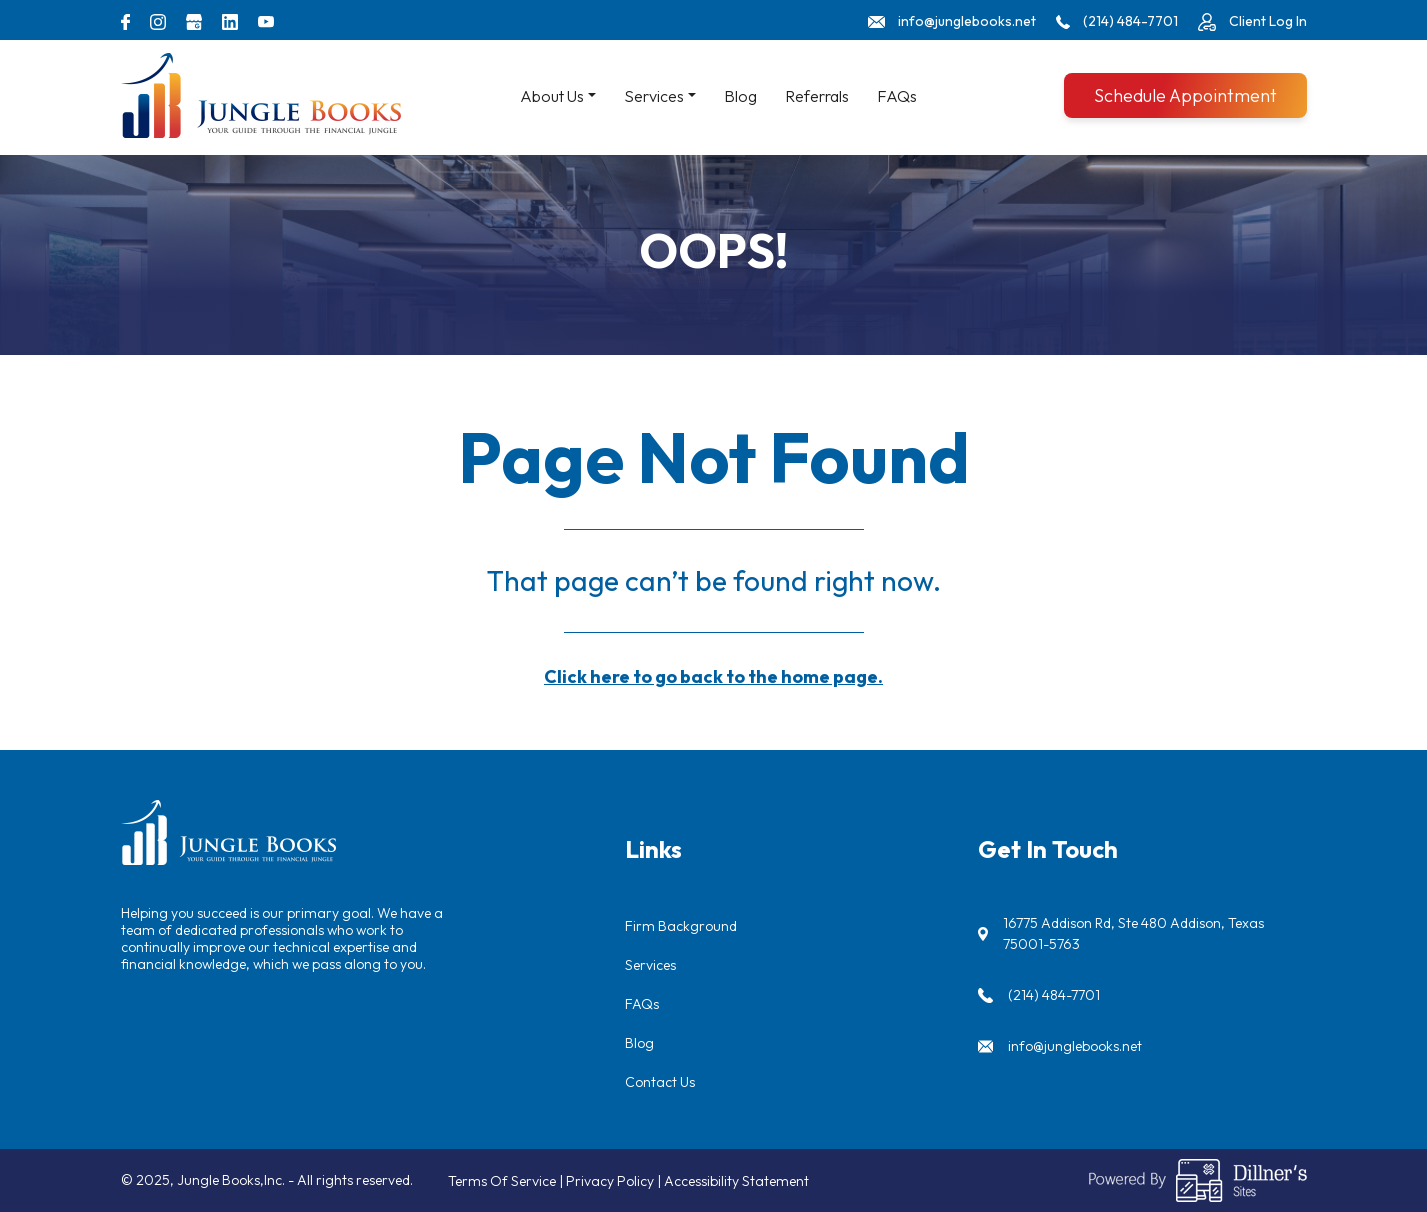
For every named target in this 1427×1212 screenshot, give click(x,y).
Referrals (817, 96)
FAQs (897, 96)
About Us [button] (552, 96)
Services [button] (654, 96)
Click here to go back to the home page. (713, 676)
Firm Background (681, 926)
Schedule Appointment (1185, 95)
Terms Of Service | (507, 1181)
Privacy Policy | (615, 1181)
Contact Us (660, 1082)
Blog (740, 96)
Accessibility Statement (736, 1181)
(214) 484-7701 (1054, 995)
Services (650, 965)
